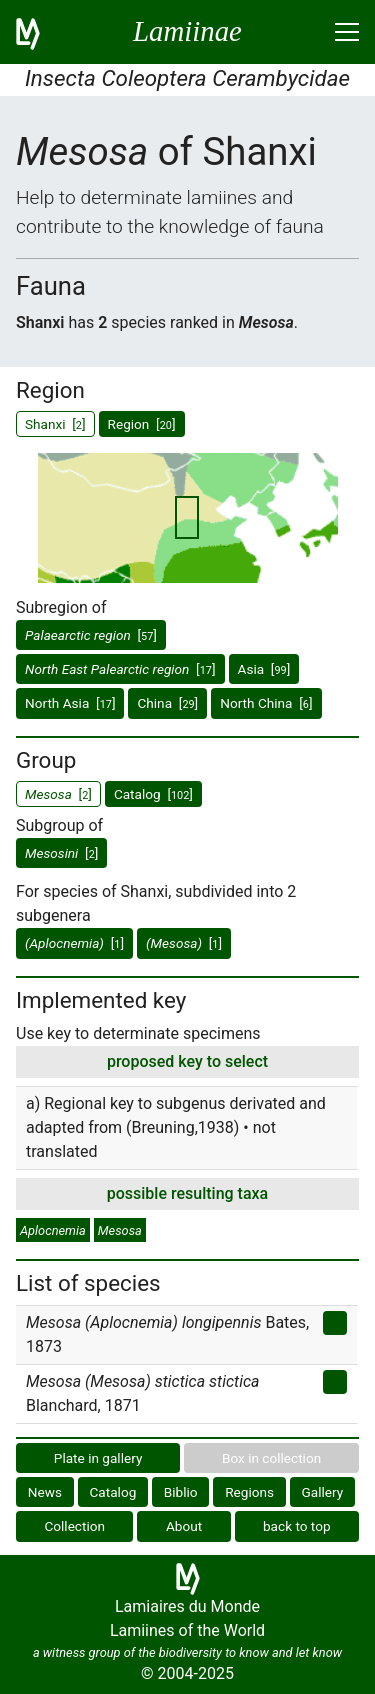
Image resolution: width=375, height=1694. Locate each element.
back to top (297, 1526)
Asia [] (264, 669)
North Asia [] (70, 703)
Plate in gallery (98, 1458)
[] (91, 635)
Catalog (113, 1492)
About (184, 1526)
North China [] (266, 703)
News (45, 1492)
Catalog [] (153, 794)
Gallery (323, 1492)
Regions (249, 1492)
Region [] (142, 424)
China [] (167, 703)
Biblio (181, 1492)
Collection (74, 1526)
